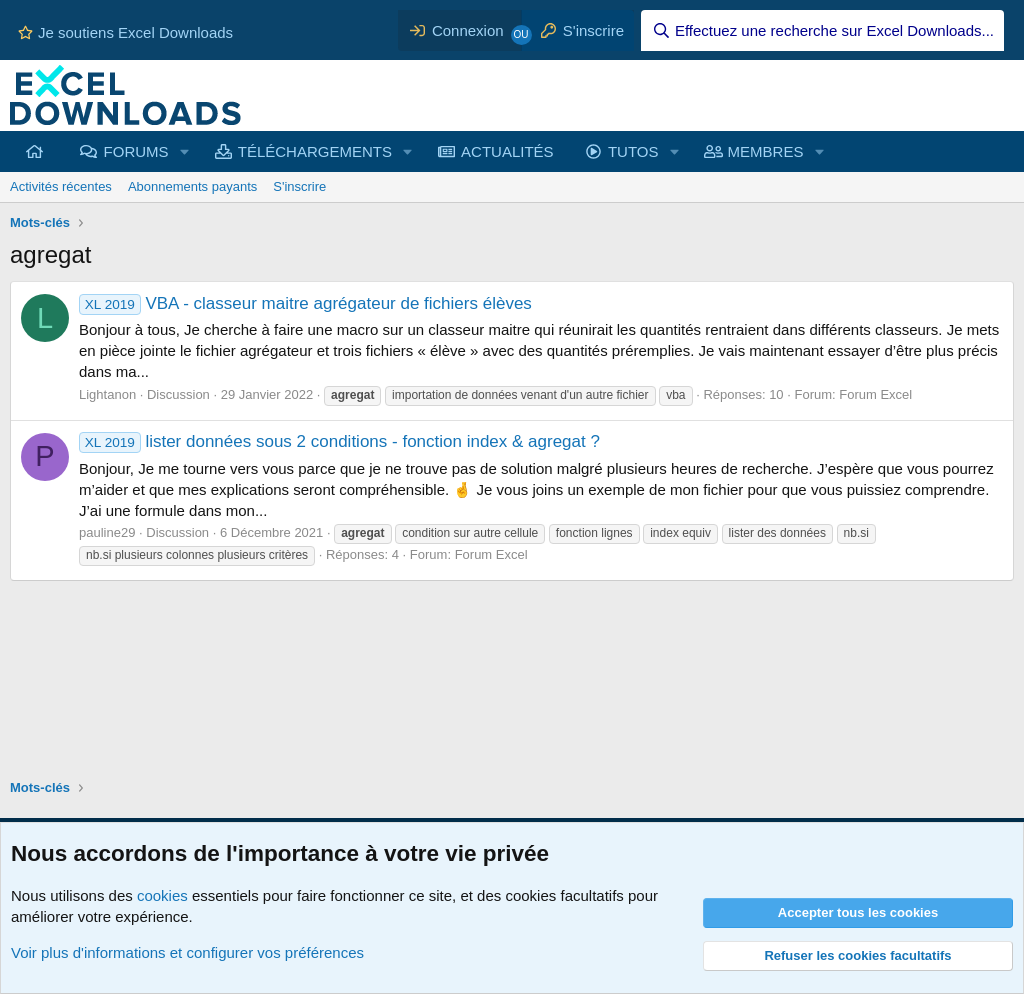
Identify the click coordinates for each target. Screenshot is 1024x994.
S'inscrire (299, 186)
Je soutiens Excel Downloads (125, 32)
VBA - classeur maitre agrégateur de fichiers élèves (305, 303)
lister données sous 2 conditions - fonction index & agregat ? (339, 441)
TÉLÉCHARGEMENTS (315, 151)
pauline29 (107, 532)
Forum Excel (875, 394)
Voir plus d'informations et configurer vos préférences (187, 952)
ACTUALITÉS (507, 151)
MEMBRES (766, 151)
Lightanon (107, 394)
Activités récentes (61, 186)
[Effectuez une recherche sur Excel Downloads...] (822, 30)
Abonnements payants (192, 186)
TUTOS (633, 151)
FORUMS (136, 151)
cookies (162, 895)
